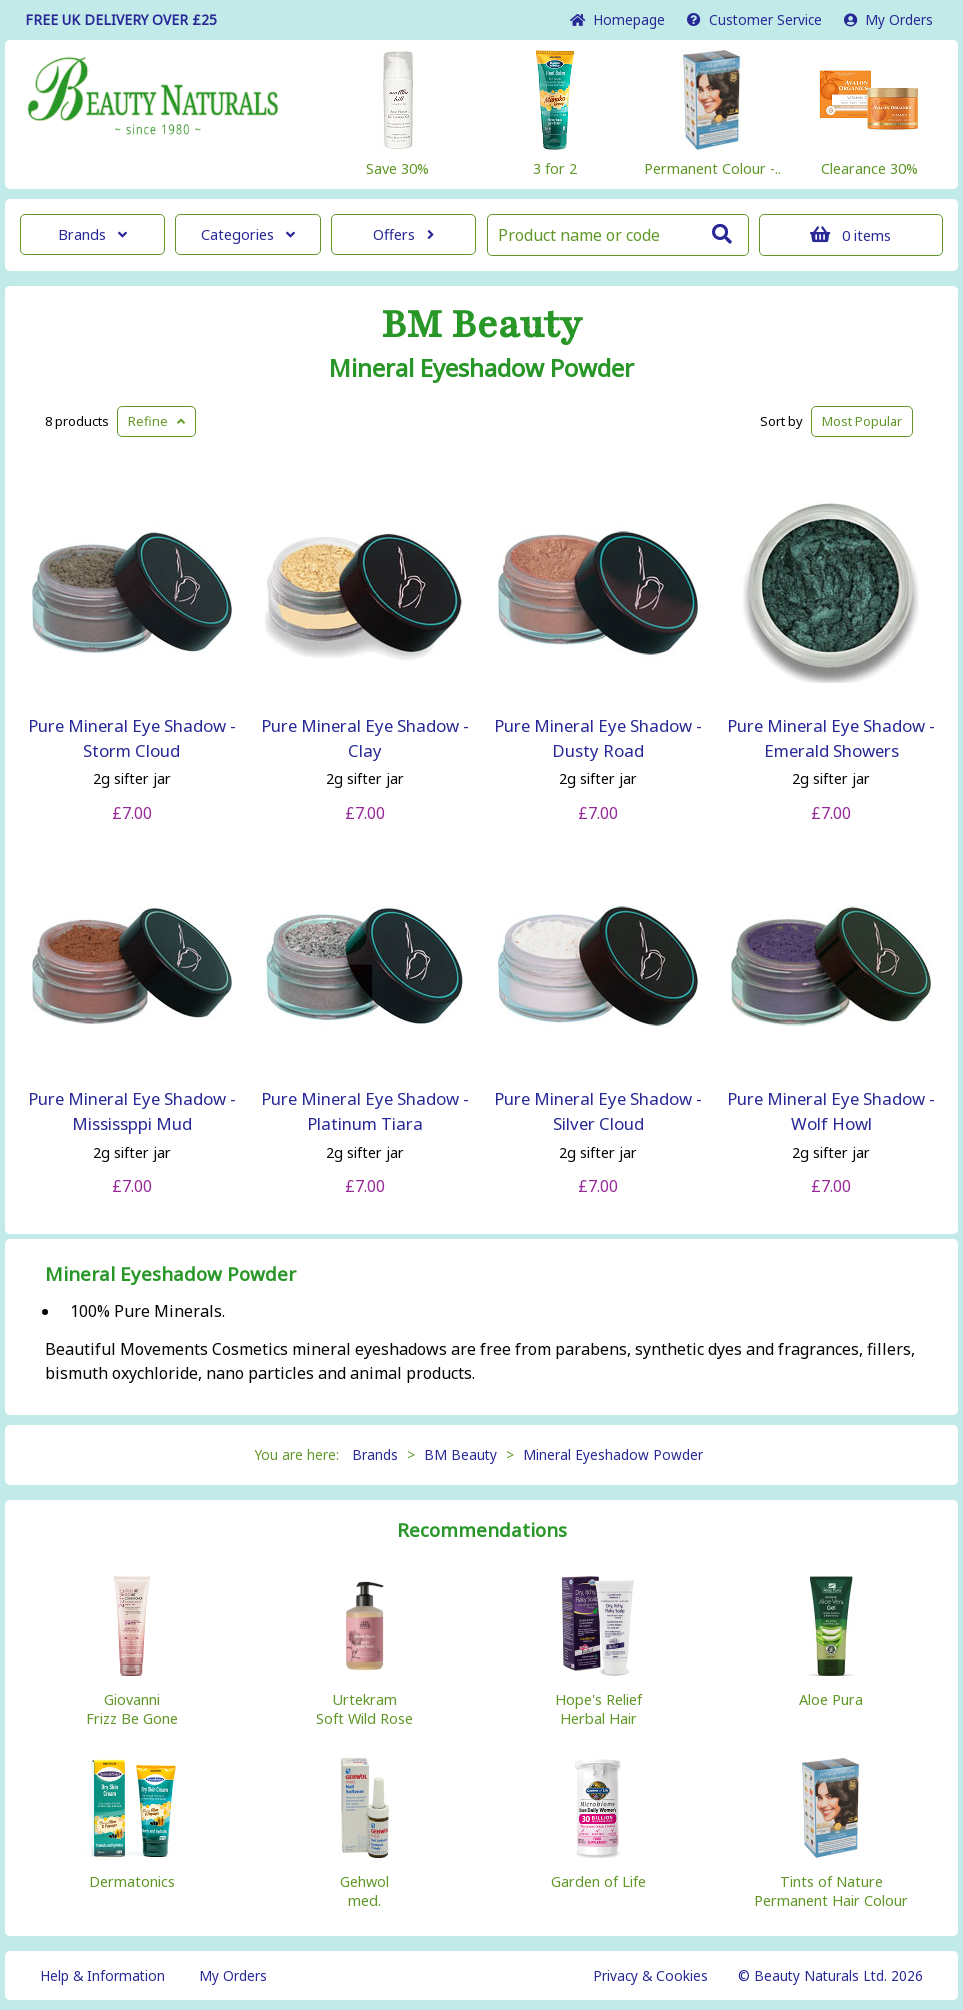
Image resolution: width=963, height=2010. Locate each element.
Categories (248, 234)
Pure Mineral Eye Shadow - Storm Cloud (132, 738)
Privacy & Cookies (650, 1975)
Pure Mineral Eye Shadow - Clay (365, 738)
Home (617, 19)
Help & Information (102, 1975)
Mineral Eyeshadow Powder (481, 368)
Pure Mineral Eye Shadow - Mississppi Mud (132, 1111)
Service (754, 19)
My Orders (888, 19)
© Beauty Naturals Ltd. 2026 (830, 1975)
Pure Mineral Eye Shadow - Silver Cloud (598, 1111)
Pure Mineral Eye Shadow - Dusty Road (598, 738)
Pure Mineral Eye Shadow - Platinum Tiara (365, 1111)
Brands (92, 234)
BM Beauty (481, 325)
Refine (156, 421)
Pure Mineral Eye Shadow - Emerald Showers (831, 738)
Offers (403, 234)
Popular (862, 421)
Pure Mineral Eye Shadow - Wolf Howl (831, 1111)
